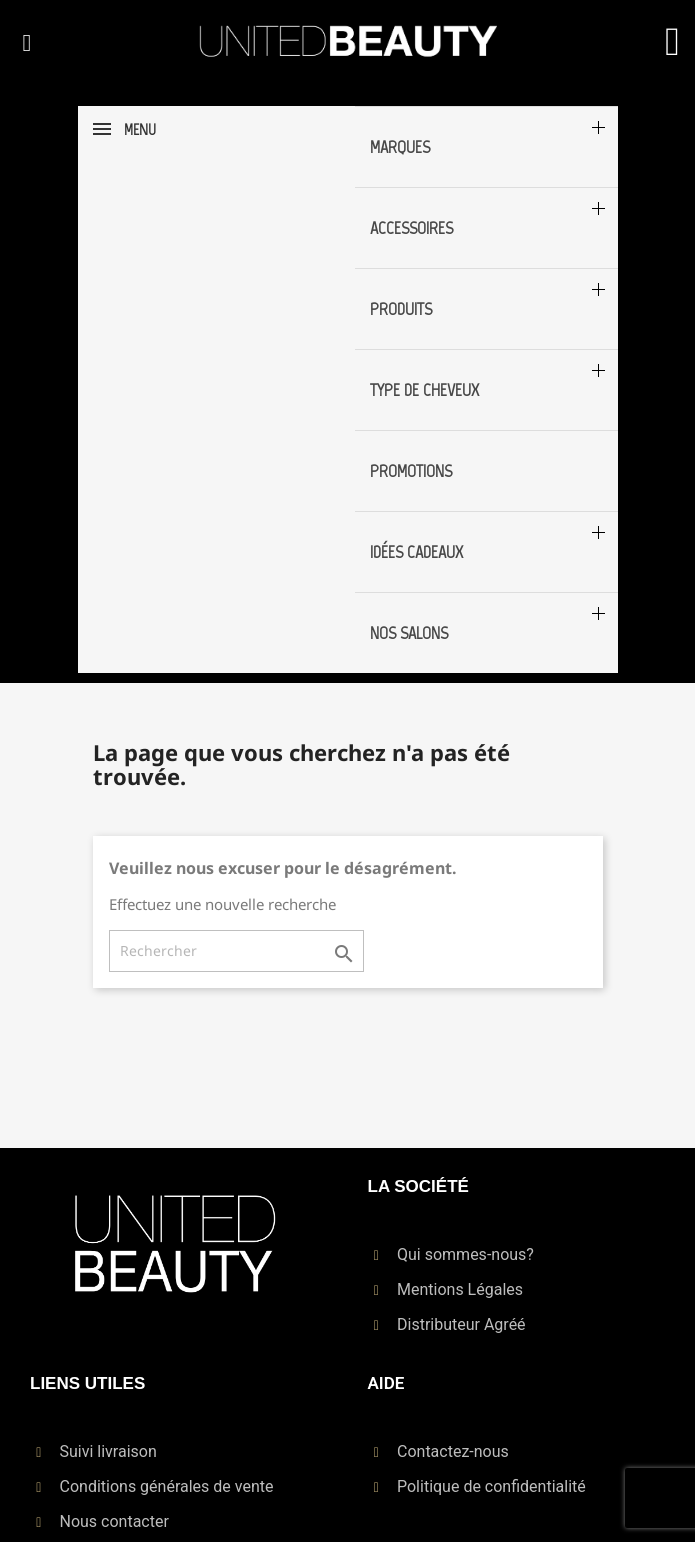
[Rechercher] (236, 951)
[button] (27, 43)
